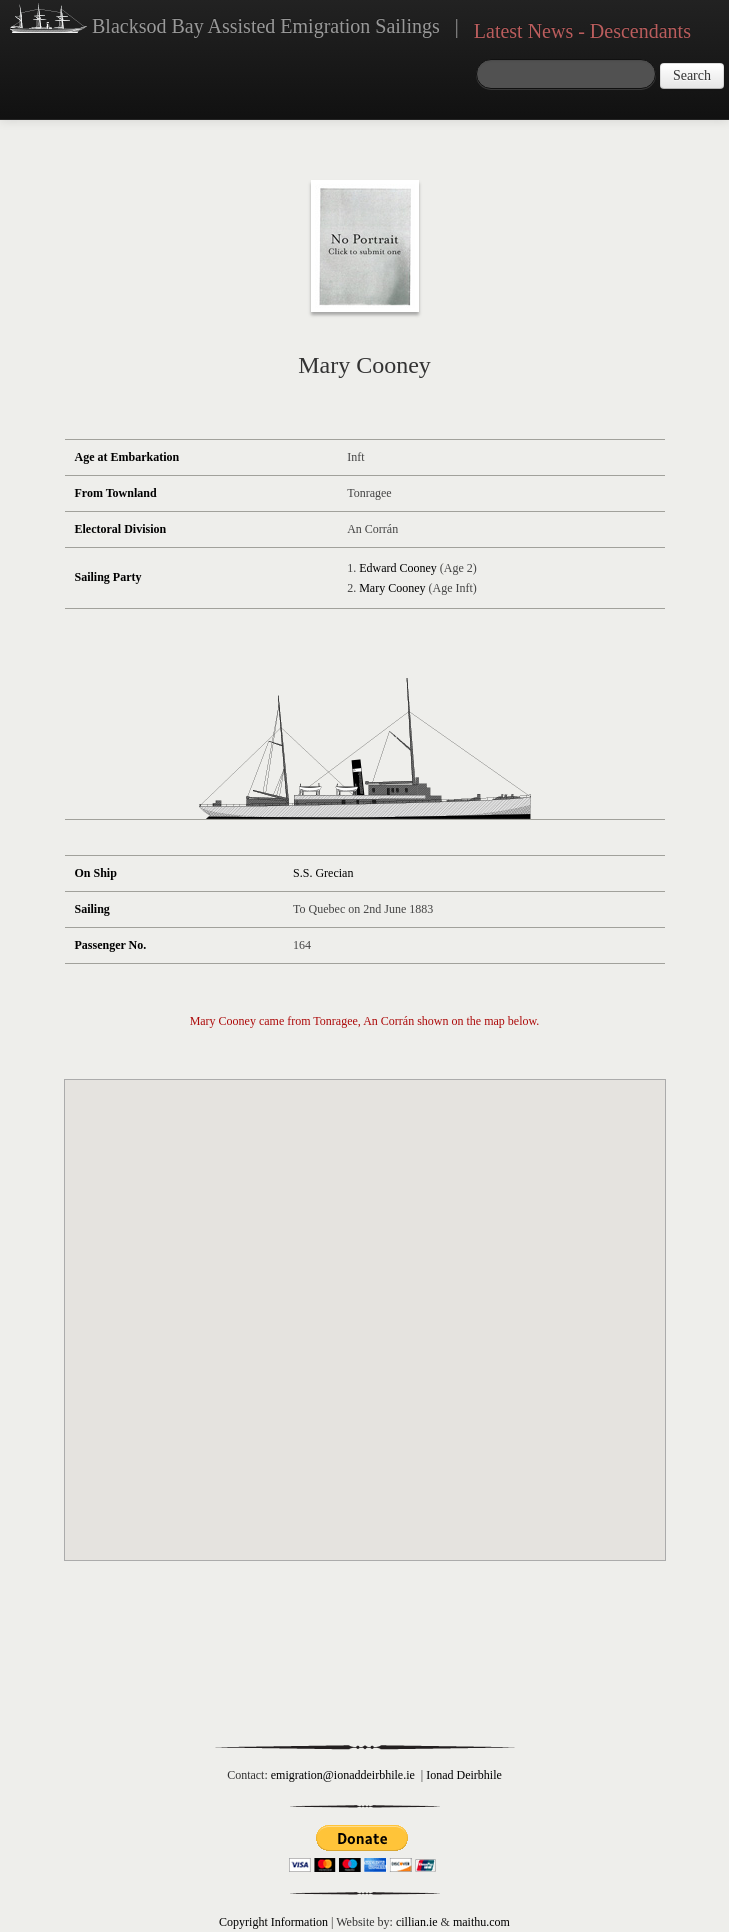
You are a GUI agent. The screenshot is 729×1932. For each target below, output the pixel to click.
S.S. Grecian (323, 873)
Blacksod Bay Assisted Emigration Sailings (225, 21)
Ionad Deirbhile (464, 1775)
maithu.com (481, 1922)
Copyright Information (273, 1922)
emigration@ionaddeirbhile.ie (343, 1775)
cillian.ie (417, 1922)
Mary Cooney (392, 588)
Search (692, 75)
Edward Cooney (398, 568)
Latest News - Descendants (582, 31)
